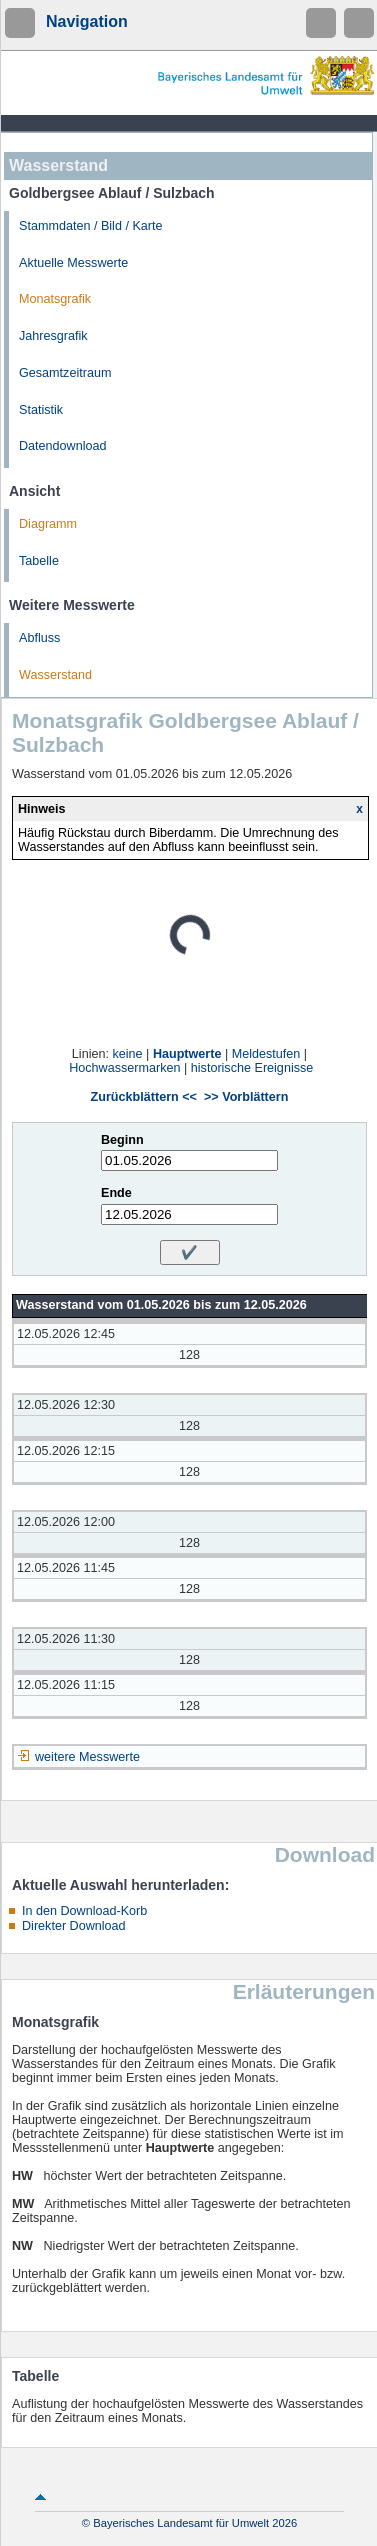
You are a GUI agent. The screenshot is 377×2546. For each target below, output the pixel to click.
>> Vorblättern (246, 1097)
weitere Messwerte (87, 1757)
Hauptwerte (187, 1054)
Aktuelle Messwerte (73, 263)
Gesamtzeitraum (65, 373)
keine (127, 1054)
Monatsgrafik (55, 299)
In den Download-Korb (84, 1911)
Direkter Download (74, 1926)
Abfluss (39, 638)
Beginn (122, 1140)
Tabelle (39, 561)
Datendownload (63, 446)
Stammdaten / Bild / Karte (91, 226)
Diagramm (48, 524)
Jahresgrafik (53, 336)
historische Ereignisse (252, 1068)
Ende (116, 1193)
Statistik (41, 410)
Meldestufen (266, 1054)
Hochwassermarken (124, 1068)
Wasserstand (55, 675)
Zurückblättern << (144, 1097)
